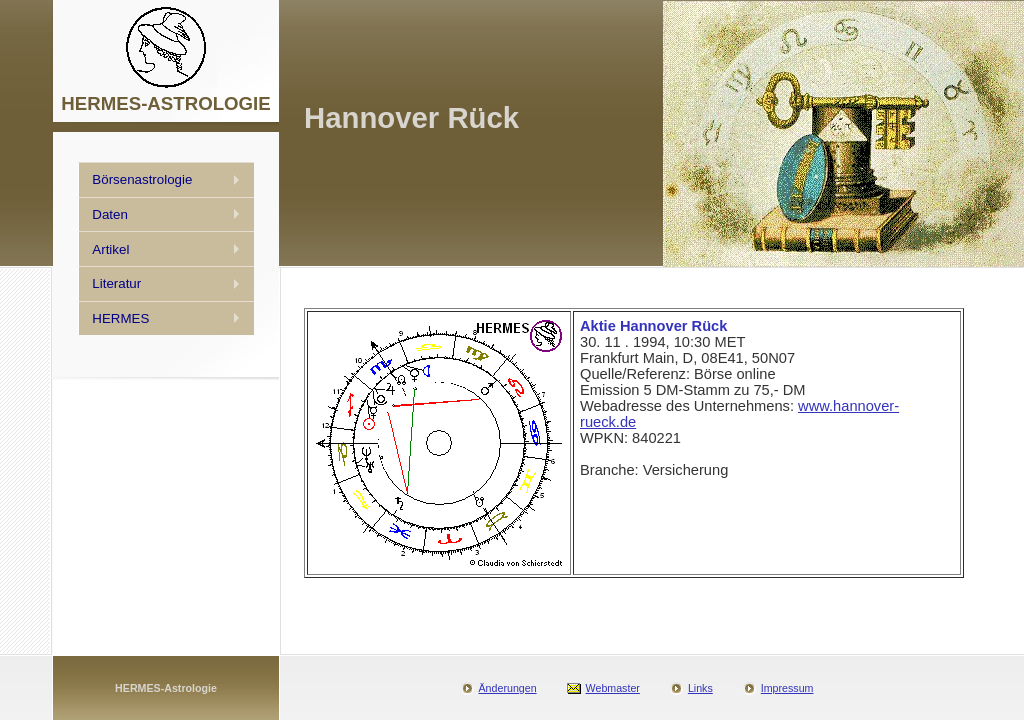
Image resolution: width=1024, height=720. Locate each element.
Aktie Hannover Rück (653, 326)
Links (700, 688)
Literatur (116, 283)
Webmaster (613, 688)
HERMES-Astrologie (166, 688)
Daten (110, 214)
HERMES (120, 318)
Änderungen (508, 688)
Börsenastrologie (142, 179)
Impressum (787, 688)
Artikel (110, 249)
